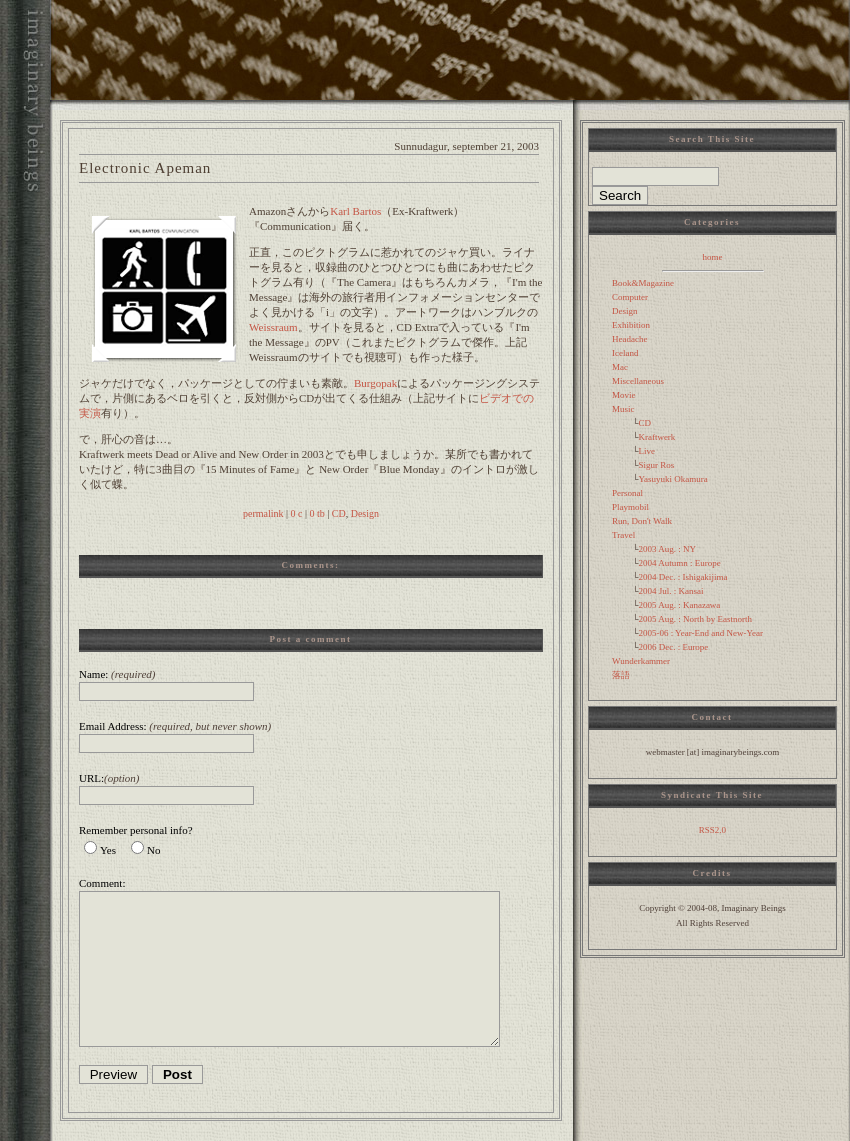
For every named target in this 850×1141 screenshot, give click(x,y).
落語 (621, 675)
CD (339, 513)
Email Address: (175, 726)
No (153, 850)
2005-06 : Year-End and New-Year (700, 633)
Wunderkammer (641, 661)
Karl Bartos (355, 211)
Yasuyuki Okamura (672, 479)
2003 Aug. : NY (667, 549)
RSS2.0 (712, 830)
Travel (623, 535)
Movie (624, 395)
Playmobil (630, 507)
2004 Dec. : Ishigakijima (682, 577)
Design (365, 513)
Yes (108, 850)
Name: (117, 674)
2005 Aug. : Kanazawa (679, 605)
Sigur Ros (656, 465)
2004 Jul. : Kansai (670, 591)
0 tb (316, 513)
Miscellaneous (638, 381)
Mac (620, 367)
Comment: (102, 883)
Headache (629, 339)
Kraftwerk (656, 437)
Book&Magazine (643, 283)
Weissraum (273, 327)
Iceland (625, 353)
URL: (109, 778)
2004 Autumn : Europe (679, 563)
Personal (627, 493)
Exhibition (631, 325)
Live (646, 451)
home (713, 257)
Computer (630, 297)
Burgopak (375, 383)
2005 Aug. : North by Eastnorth (695, 619)
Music (623, 409)
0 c (297, 513)
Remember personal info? (136, 830)
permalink (263, 513)
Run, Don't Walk (642, 521)
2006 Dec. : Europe (673, 647)
